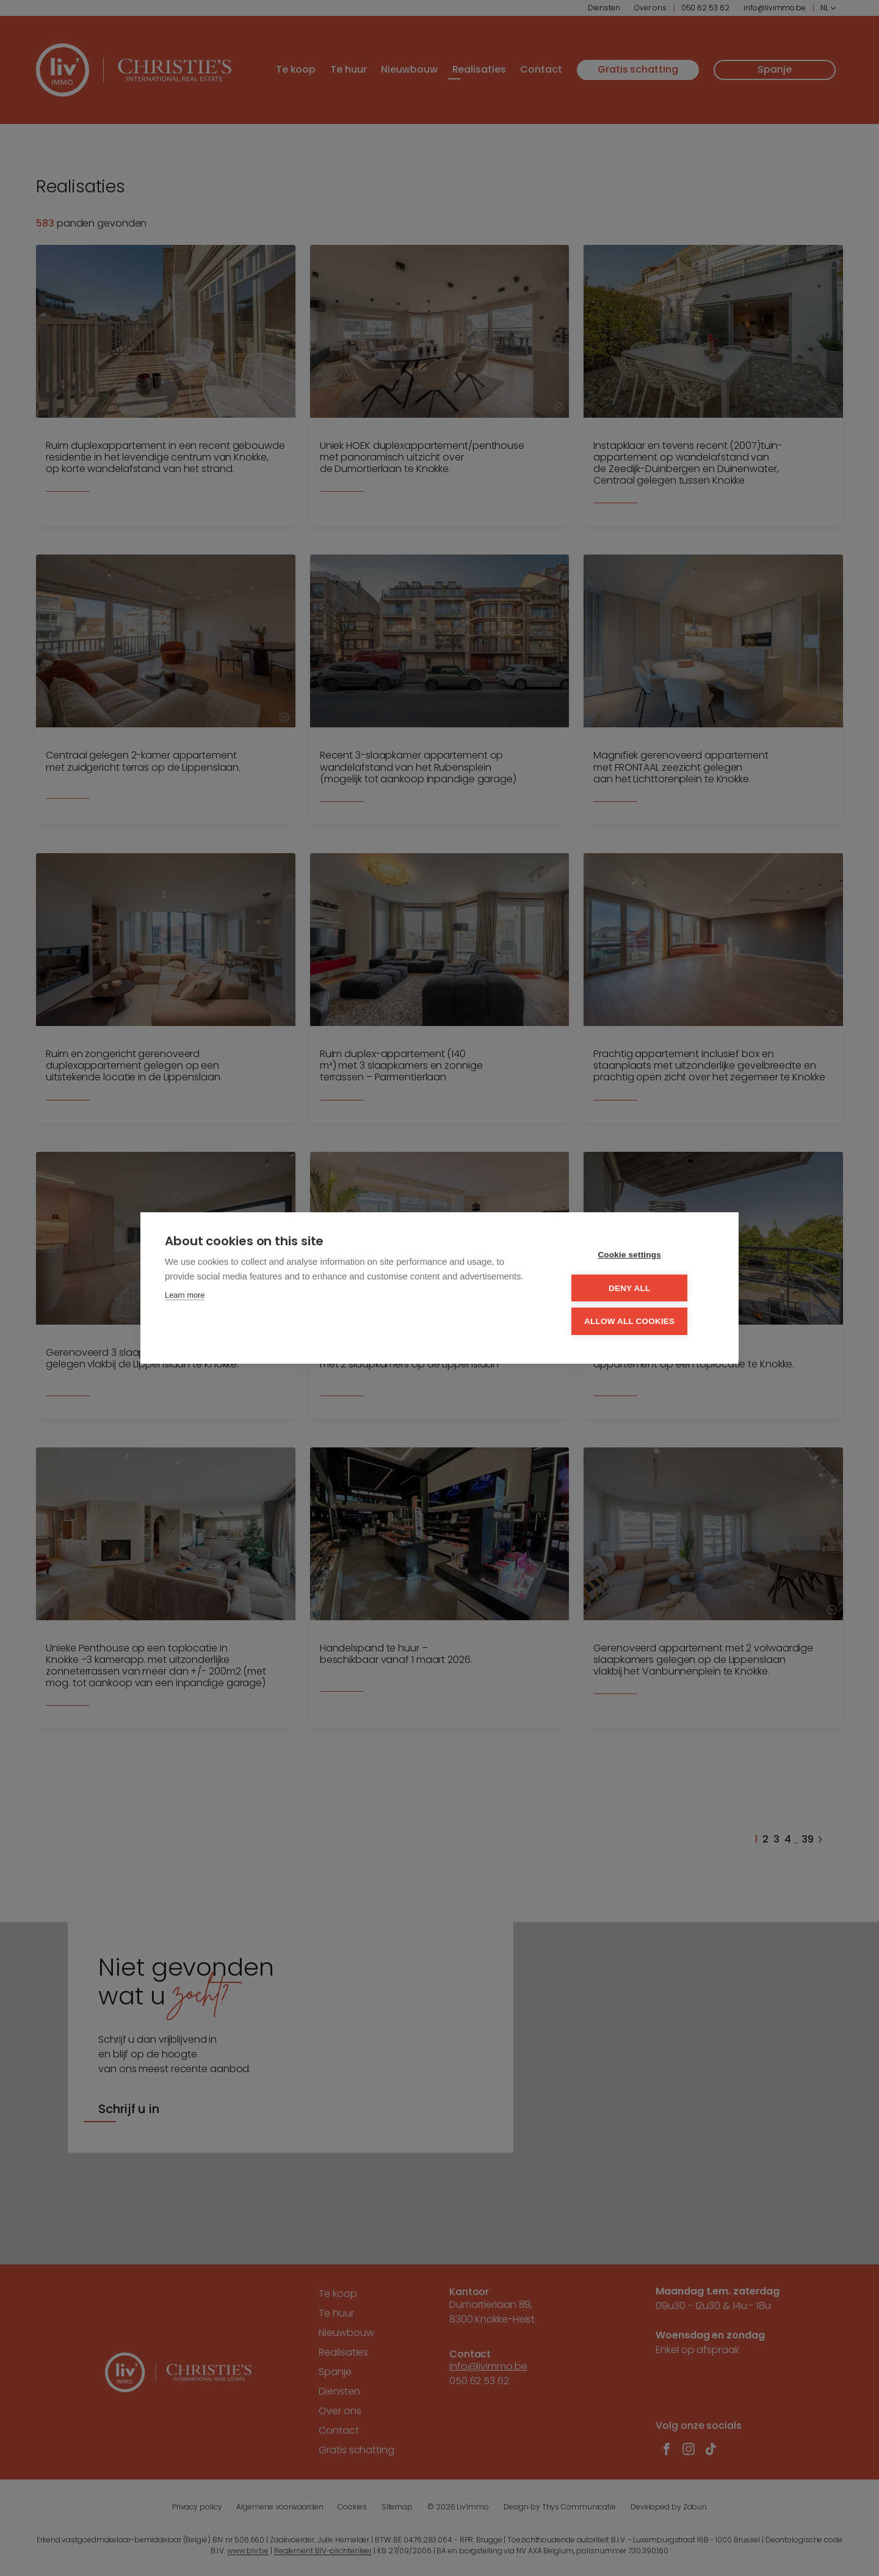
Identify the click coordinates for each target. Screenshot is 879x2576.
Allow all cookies (640, 1320)
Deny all (640, 1288)
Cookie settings (641, 1256)
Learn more (184, 1296)
